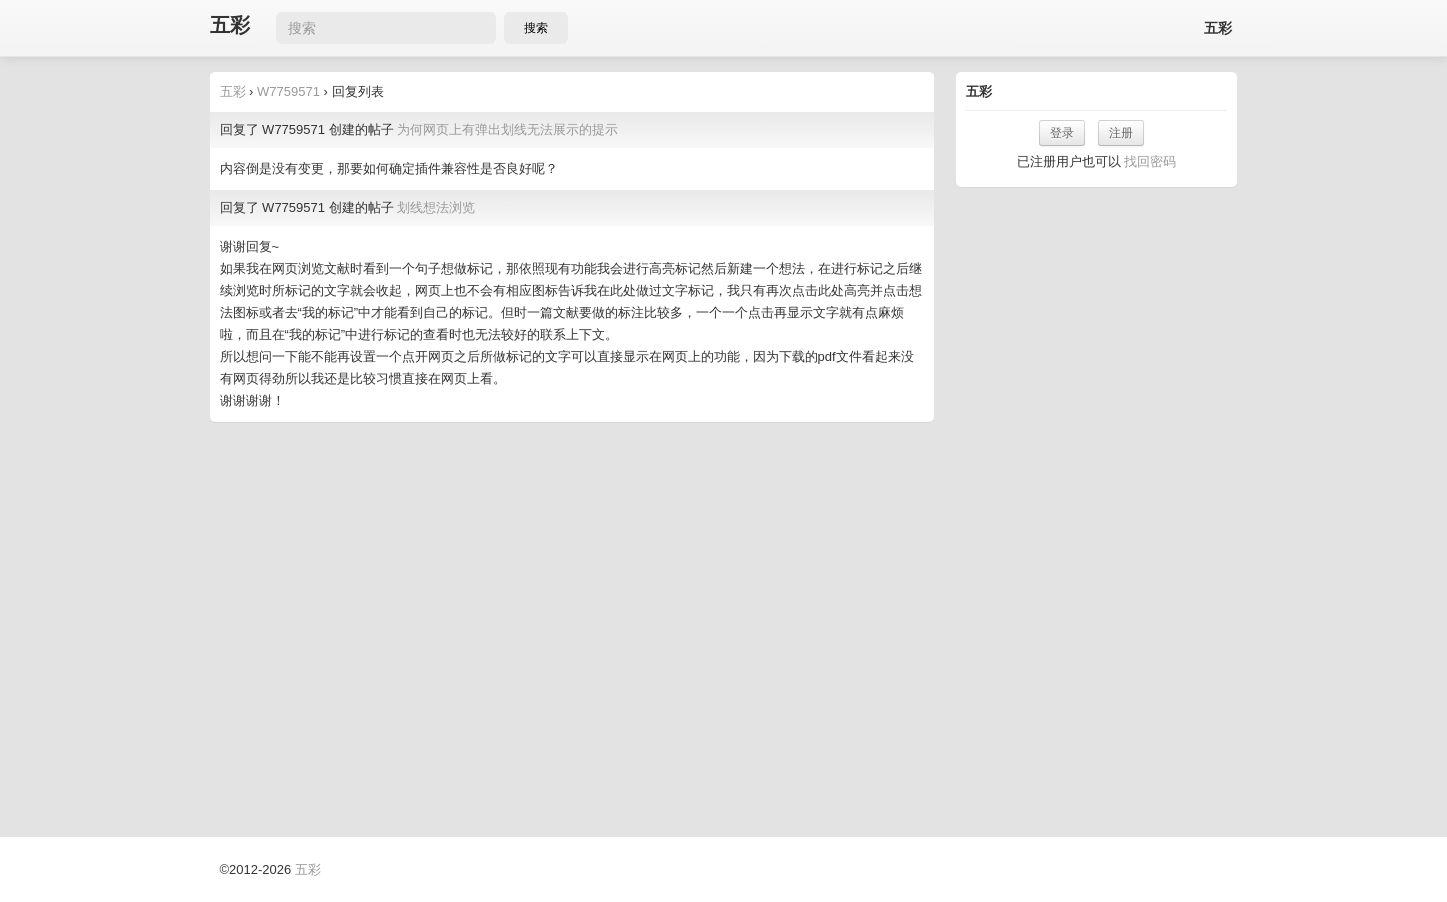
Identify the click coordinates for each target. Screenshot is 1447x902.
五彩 (230, 25)
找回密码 (1150, 161)
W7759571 (288, 91)
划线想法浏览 (436, 207)
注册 (1121, 133)
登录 (1062, 133)
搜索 (536, 28)
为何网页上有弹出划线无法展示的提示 (507, 129)
